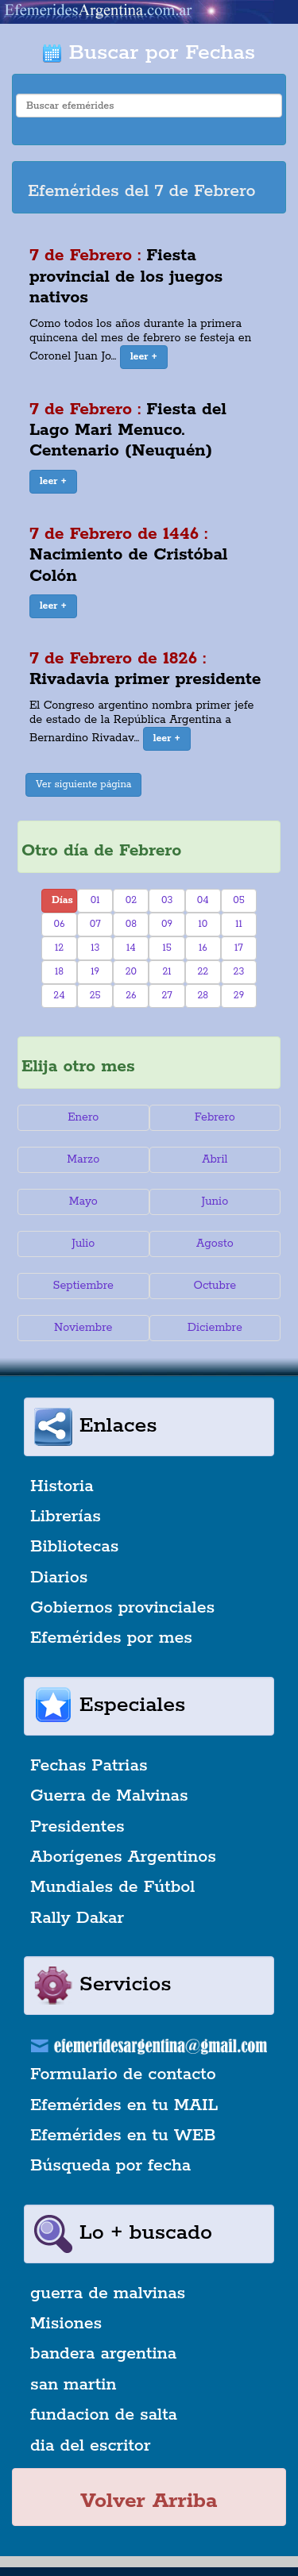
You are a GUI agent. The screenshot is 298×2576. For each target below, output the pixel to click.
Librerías (65, 1516)
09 (166, 924)
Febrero (215, 1117)
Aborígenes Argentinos (123, 1857)
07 (95, 924)
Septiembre (83, 1285)
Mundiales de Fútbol (112, 1887)
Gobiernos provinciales (122, 1608)
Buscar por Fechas (149, 53)
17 (238, 948)
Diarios (58, 1578)
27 (166, 996)
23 (239, 972)
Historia (62, 1486)
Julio (83, 1243)
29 (239, 996)
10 (202, 924)
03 (166, 900)
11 (238, 924)
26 (131, 996)
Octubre (215, 1285)
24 (58, 996)
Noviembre (83, 1328)
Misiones (66, 2324)
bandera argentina (103, 2354)
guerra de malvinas (107, 2293)
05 (239, 900)
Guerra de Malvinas (109, 1796)
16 (203, 948)
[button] (144, 357)
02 (131, 900)
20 (131, 972)
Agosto (215, 1243)
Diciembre (215, 1328)
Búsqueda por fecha (110, 2166)
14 (131, 948)
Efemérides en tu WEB (123, 2135)
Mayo (83, 1201)
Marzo (83, 1159)
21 (167, 972)
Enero (83, 1117)
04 (203, 900)
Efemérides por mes (111, 1638)
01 (95, 900)
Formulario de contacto (123, 2074)
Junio (214, 1201)
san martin (73, 2385)
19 (95, 972)
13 (95, 948)
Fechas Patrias (89, 1766)
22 (202, 972)
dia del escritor (90, 2446)
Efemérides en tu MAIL (124, 2105)
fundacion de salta (103, 2415)
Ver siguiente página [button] (84, 784)
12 (59, 948)
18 (59, 972)
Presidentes (77, 1827)
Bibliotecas (74, 1547)
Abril (214, 1159)
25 (95, 996)
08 (131, 924)
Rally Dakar (77, 1918)
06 (59, 924)
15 (166, 948)
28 (202, 996)
